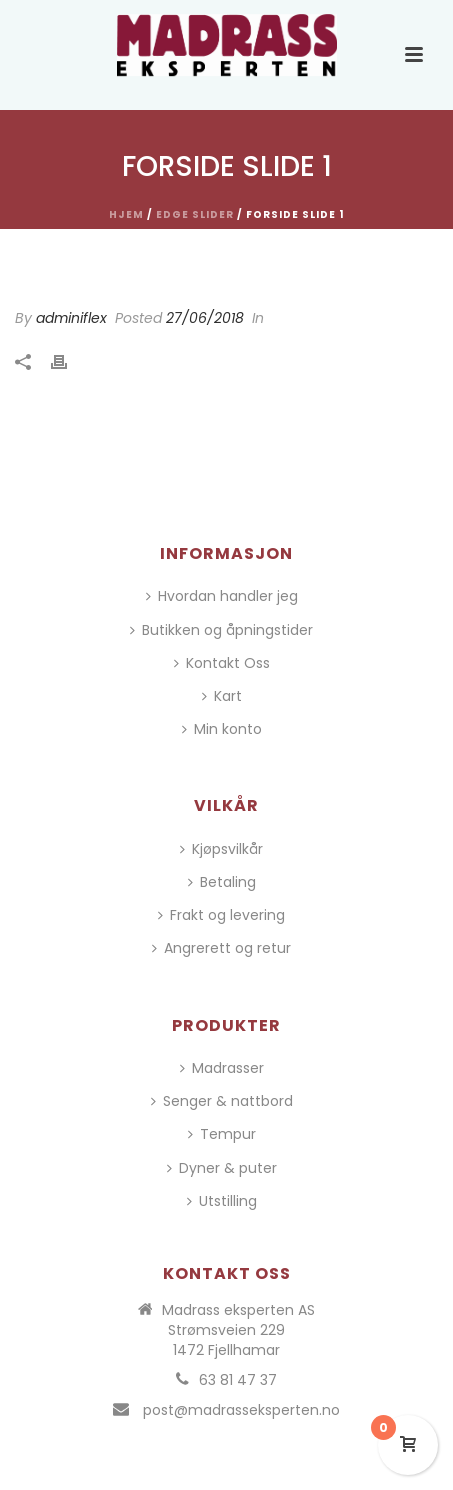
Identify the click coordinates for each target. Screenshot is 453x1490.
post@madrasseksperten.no (241, 1410)
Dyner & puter (222, 1168)
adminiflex (71, 318)
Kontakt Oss (222, 663)
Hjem (126, 214)
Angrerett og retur (221, 948)
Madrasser (222, 1068)
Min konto (222, 729)
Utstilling (222, 1201)
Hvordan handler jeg (222, 596)
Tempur (222, 1134)
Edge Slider (195, 214)
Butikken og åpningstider (221, 630)
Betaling (222, 882)
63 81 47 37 (238, 1380)
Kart (222, 696)
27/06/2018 (205, 318)
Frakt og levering (221, 915)
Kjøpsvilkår (221, 849)
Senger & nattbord (222, 1101)
